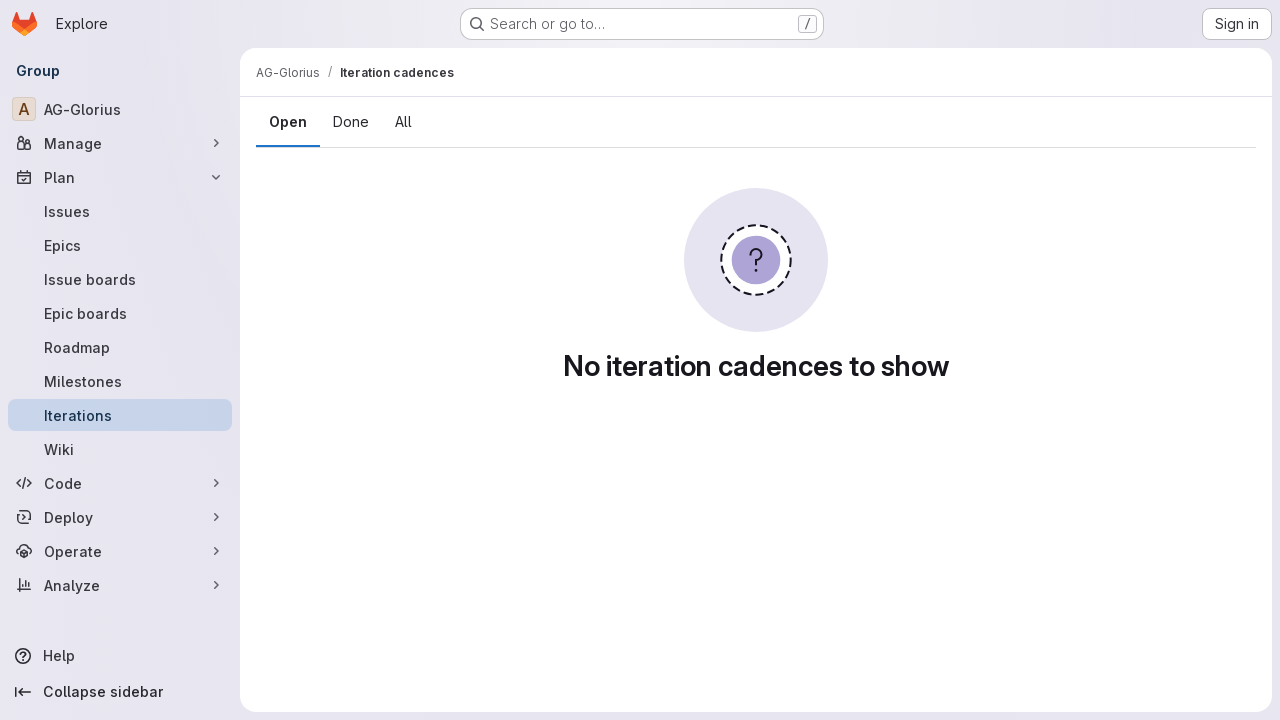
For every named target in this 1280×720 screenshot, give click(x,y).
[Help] (120, 656)
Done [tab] (351, 121)
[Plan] (120, 177)
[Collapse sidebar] (120, 692)
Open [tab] (288, 121)
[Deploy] (120, 517)
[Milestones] (120, 381)
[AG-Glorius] (120, 109)
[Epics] (120, 245)
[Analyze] (120, 585)
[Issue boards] (120, 279)
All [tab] (403, 121)
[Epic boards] (120, 313)
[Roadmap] (120, 347)
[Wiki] (120, 449)
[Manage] (120, 143)
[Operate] (120, 551)
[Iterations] (120, 415)
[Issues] (120, 211)
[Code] (120, 483)
